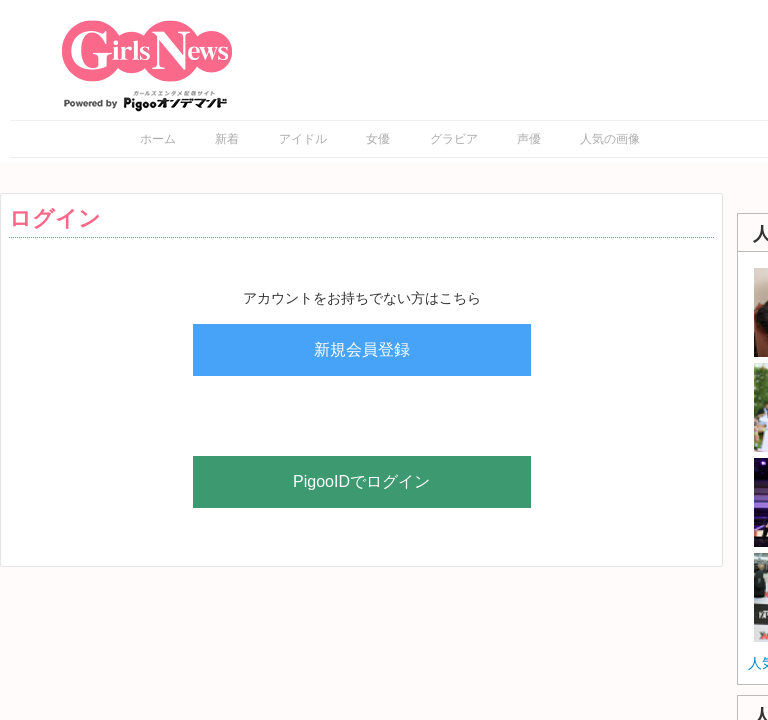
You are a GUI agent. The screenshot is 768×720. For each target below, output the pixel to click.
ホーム (158, 139)
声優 (529, 139)
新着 (227, 139)
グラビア (454, 139)
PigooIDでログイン (361, 481)
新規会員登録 (362, 349)
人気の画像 (610, 139)
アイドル (303, 139)
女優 (378, 139)
